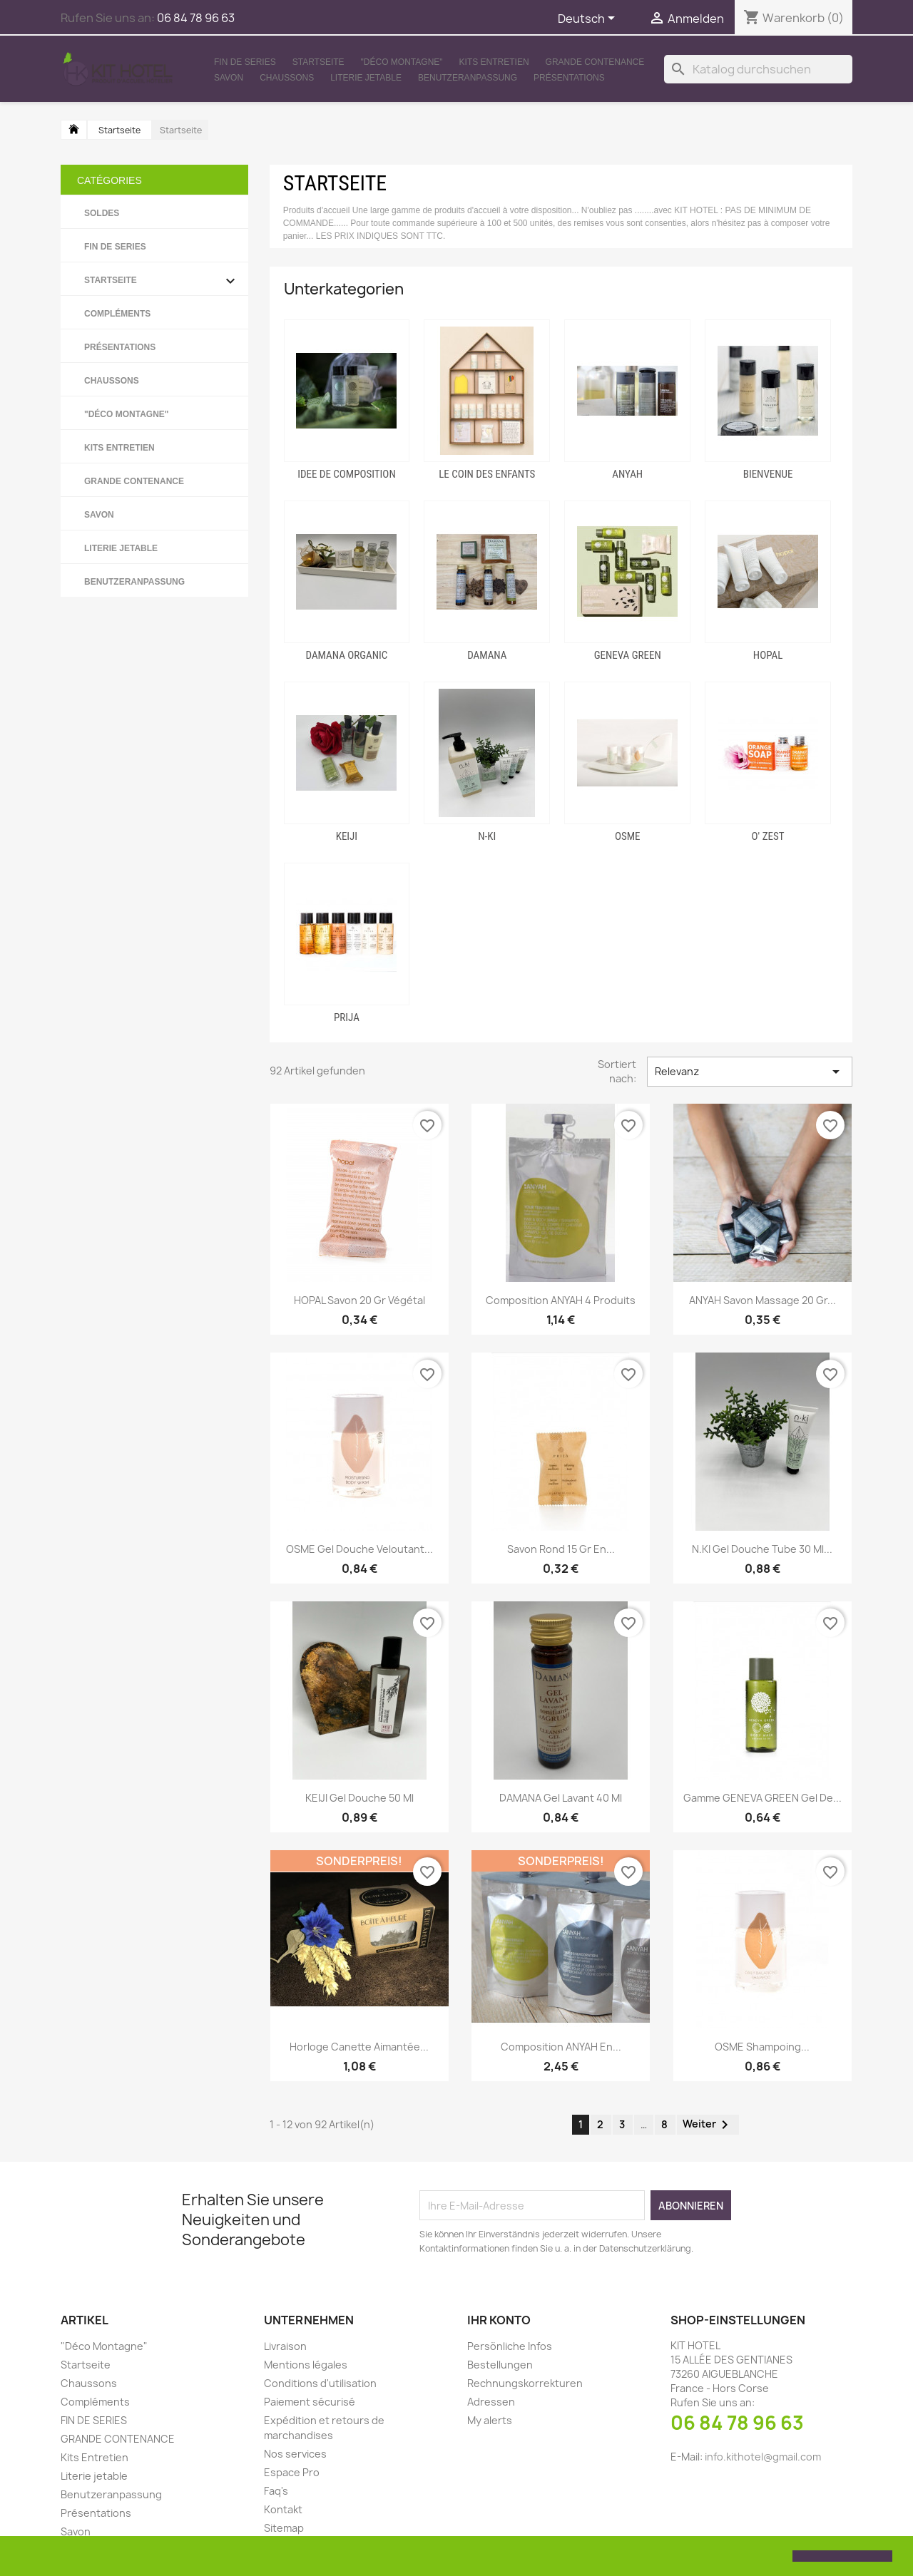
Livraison (285, 2346)
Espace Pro (292, 2472)
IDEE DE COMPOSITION (346, 474)
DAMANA (486, 655)
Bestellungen (500, 2364)
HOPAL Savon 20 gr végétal (359, 1300)
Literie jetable (366, 78)
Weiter (708, 2124)
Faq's (276, 2491)
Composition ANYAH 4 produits (561, 1300)
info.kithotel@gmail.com (763, 2456)
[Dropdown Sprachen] (589, 19)
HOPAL (767, 655)
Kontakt (283, 2509)
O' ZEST (768, 836)
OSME (628, 836)
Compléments (117, 314)
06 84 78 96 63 (737, 2423)
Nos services (295, 2453)
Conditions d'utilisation (320, 2383)
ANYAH (627, 474)
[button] (23, 2557)
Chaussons (287, 78)
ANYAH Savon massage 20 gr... (762, 1300)
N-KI (487, 836)
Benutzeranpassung (467, 78)
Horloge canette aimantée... (359, 2046)
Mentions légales (305, 2364)
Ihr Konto (499, 2320)
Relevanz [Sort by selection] (750, 1071)
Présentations (569, 78)
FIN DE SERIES (245, 62)
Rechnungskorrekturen (525, 2383)
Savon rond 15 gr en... (561, 1549)
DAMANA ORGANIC (347, 655)
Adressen (491, 2401)
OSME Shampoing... (762, 2046)
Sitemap (284, 2528)
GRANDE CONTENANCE (595, 62)
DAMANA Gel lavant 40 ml (560, 1798)
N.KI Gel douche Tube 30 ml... (762, 1549)
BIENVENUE (768, 474)
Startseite (318, 62)
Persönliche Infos (509, 2346)
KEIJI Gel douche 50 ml (359, 1798)
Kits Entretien (494, 62)
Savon (228, 78)
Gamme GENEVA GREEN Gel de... (762, 1798)
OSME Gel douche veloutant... (359, 1549)
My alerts (489, 2420)
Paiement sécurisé (309, 2401)
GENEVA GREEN (627, 655)
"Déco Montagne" (402, 62)
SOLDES (101, 213)
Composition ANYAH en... (561, 2046)
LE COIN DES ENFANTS (487, 474)
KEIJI (346, 836)
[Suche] (758, 69)
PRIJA (346, 1017)
